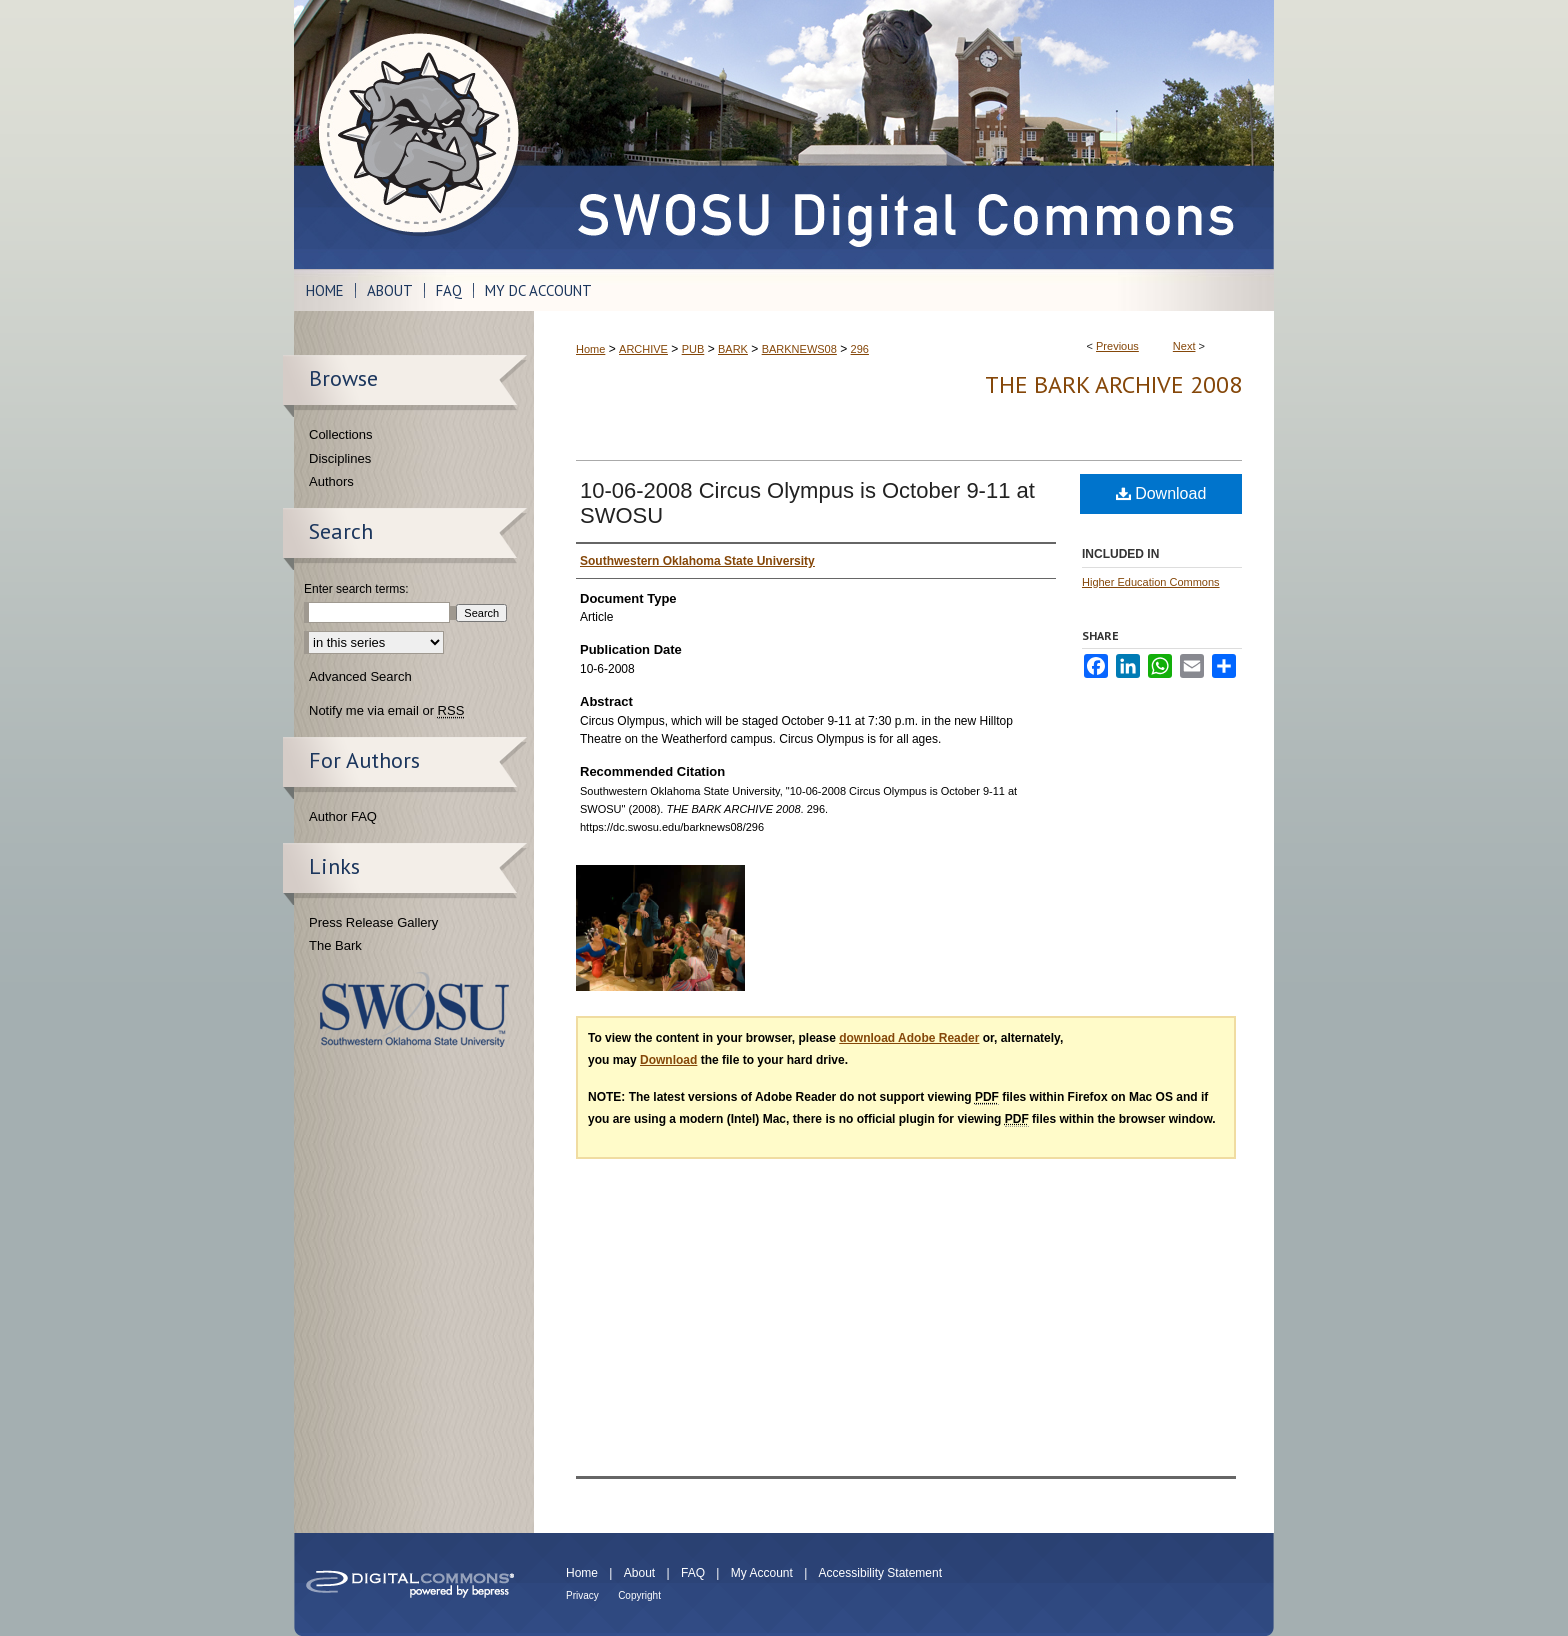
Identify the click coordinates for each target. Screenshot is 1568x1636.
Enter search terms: (356, 589)
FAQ (693, 1573)
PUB (693, 349)
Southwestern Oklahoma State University (414, 1009)
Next (1184, 346)
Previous (1117, 346)
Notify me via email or (386, 711)
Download (1161, 493)
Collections (341, 434)
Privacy (582, 1595)
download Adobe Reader (909, 1038)
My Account (762, 1573)
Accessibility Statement (880, 1573)
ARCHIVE (643, 349)
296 (860, 349)
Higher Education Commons (1151, 582)
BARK (733, 349)
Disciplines (340, 458)
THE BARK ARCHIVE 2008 (1113, 384)
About (639, 1573)
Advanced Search (360, 676)
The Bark (335, 945)
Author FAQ (343, 816)
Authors (331, 481)
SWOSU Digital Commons (904, 134)
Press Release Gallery (373, 922)
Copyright (639, 1595)
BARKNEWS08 (799, 349)
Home (590, 349)
